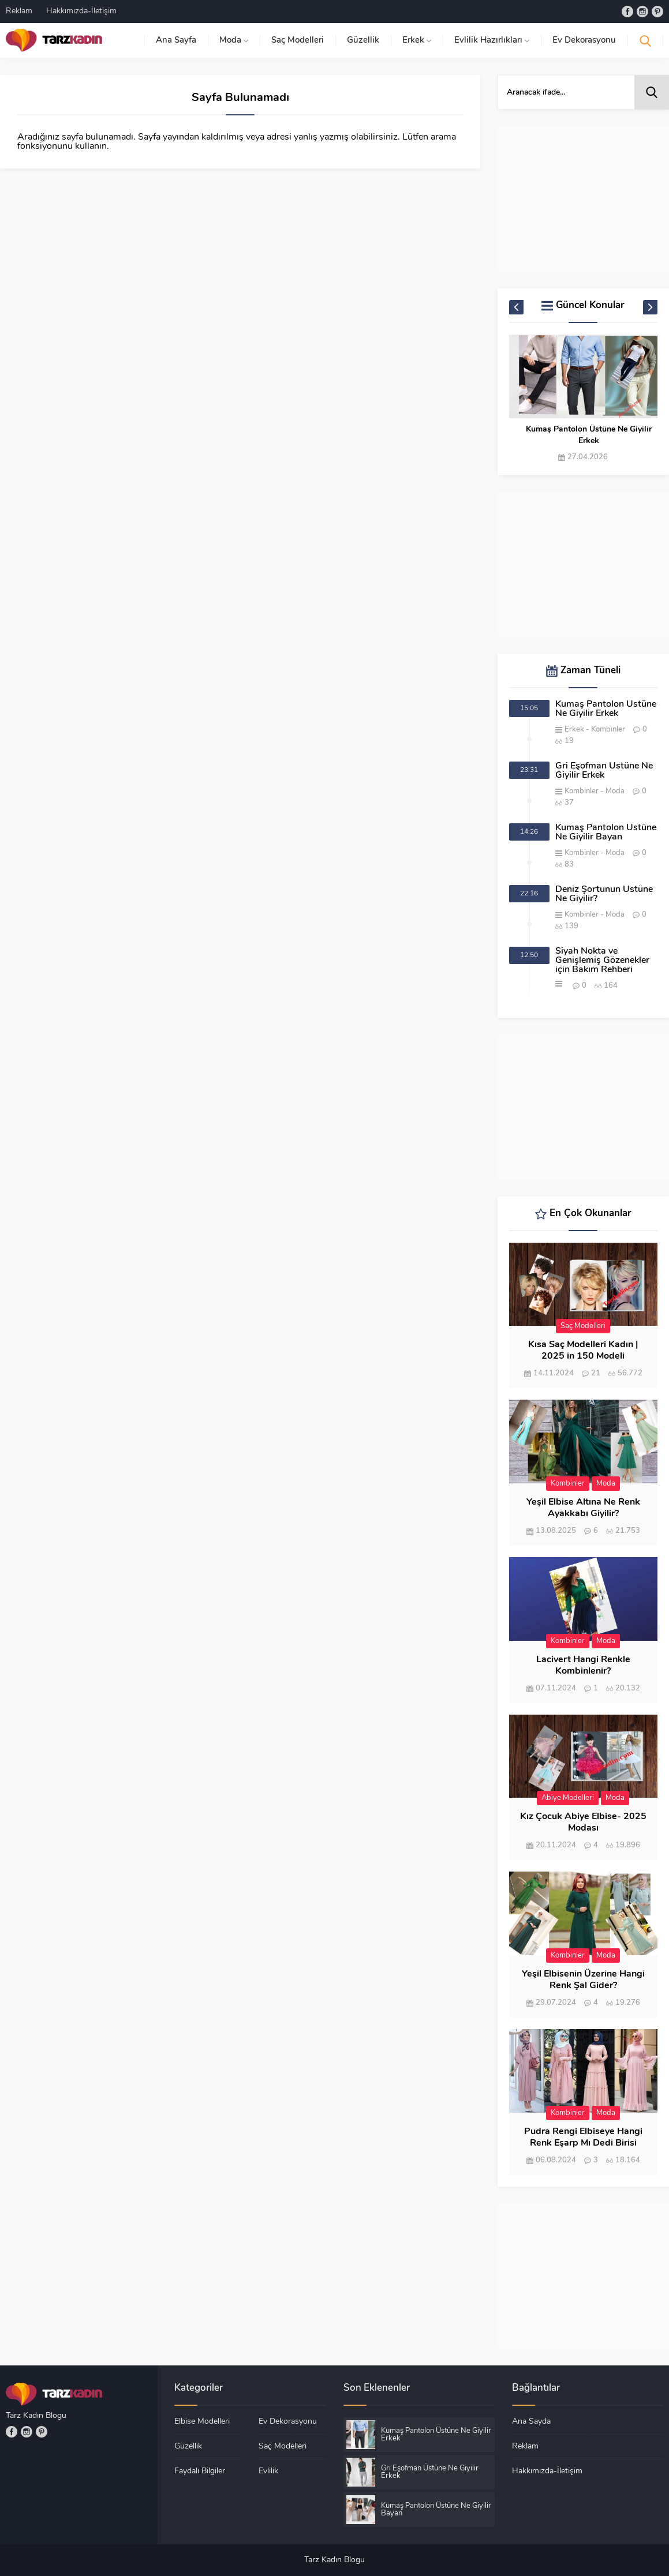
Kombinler (608, 729)
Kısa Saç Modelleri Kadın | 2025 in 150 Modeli (583, 1350)
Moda (615, 791)
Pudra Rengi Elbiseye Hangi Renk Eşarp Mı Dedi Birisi (583, 2137)
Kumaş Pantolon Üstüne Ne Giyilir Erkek (589, 435)
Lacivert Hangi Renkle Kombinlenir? (583, 1665)
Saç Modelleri (583, 1326)
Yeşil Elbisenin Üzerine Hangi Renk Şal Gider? (583, 1980)
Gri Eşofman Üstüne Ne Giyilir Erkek (604, 771)
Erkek (574, 729)
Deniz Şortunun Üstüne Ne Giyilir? (604, 894)
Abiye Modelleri (567, 1798)
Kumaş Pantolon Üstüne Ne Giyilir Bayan (605, 832)
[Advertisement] (583, 199)
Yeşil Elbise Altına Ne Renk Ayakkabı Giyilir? (583, 1508)
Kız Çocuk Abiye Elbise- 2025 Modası (583, 1822)
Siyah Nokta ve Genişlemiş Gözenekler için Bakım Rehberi (602, 960)
